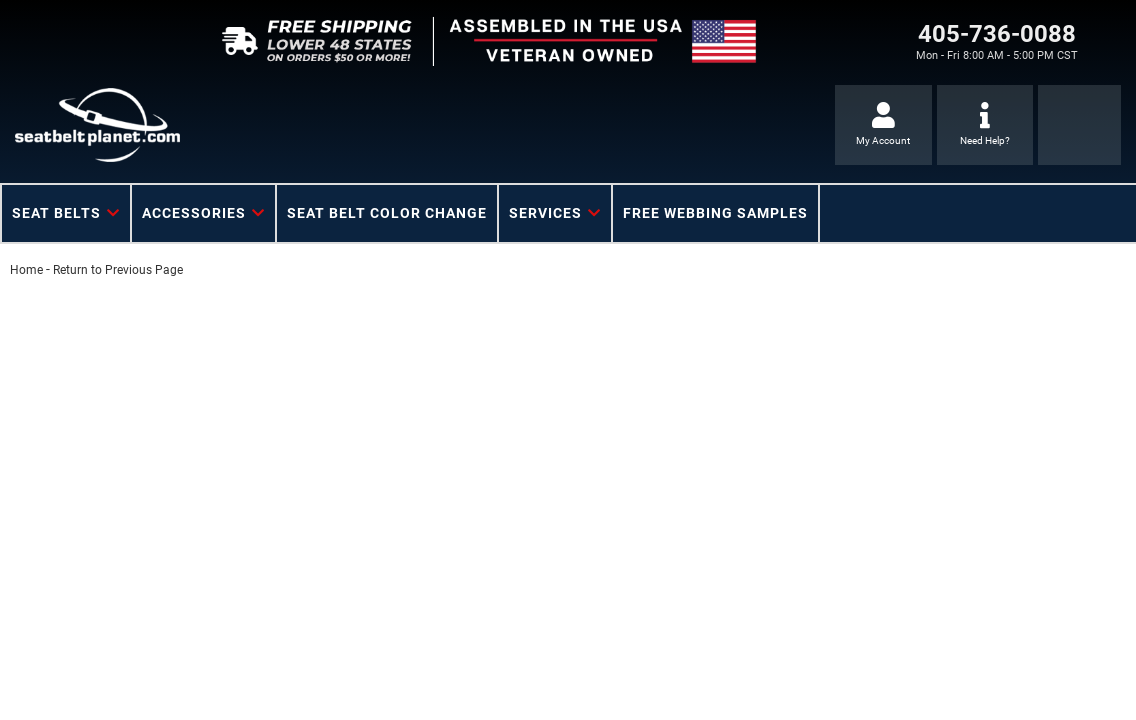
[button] (66, 213)
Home (26, 270)
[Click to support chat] (985, 125)
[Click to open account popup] (883, 125)
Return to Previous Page (118, 270)
